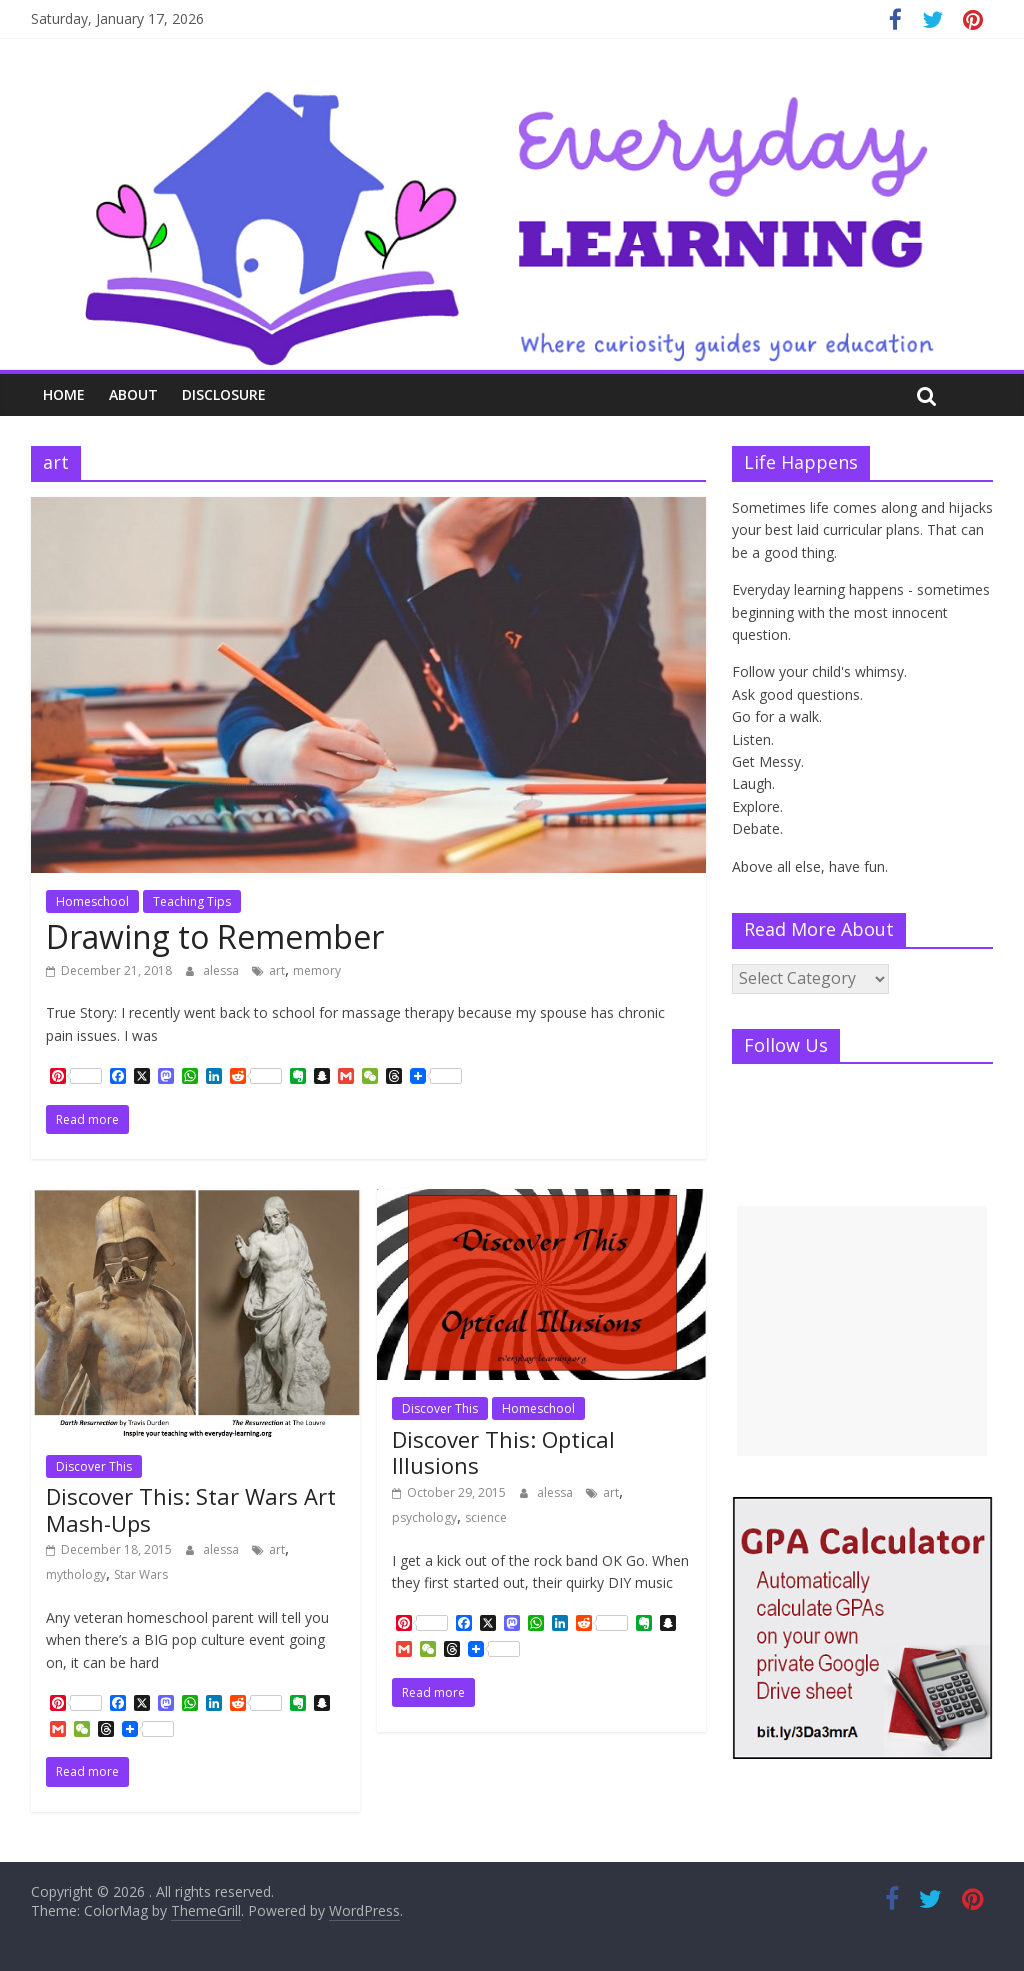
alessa (222, 970)
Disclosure (224, 394)
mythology (76, 1574)
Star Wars (141, 1574)
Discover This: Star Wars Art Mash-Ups (191, 1509)
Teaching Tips (192, 901)
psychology (424, 1517)
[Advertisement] (862, 1331)
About (133, 394)
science (486, 1517)
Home (64, 394)
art (277, 970)
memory (317, 970)
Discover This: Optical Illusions (503, 1452)
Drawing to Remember (215, 936)
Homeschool (92, 901)
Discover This (94, 1466)
